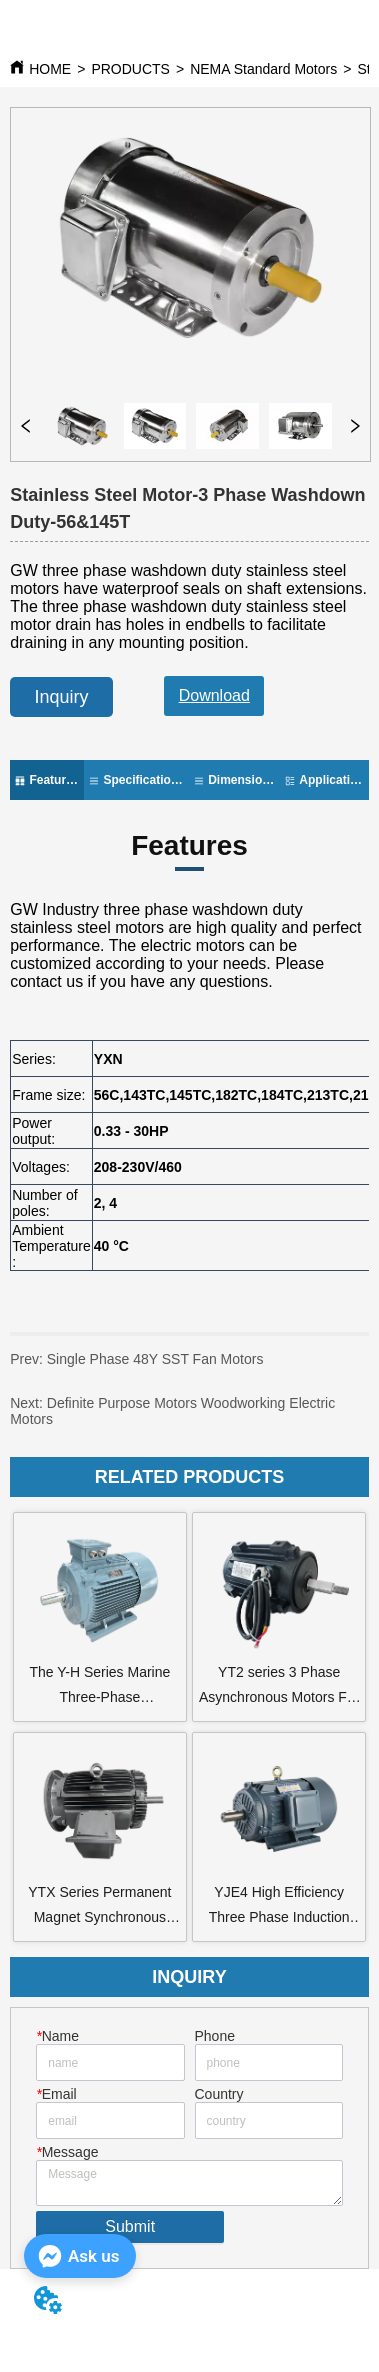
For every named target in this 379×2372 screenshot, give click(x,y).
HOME (50, 69)
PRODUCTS (130, 69)
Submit (130, 2226)
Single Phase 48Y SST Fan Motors (136, 1367)
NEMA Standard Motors (263, 69)
